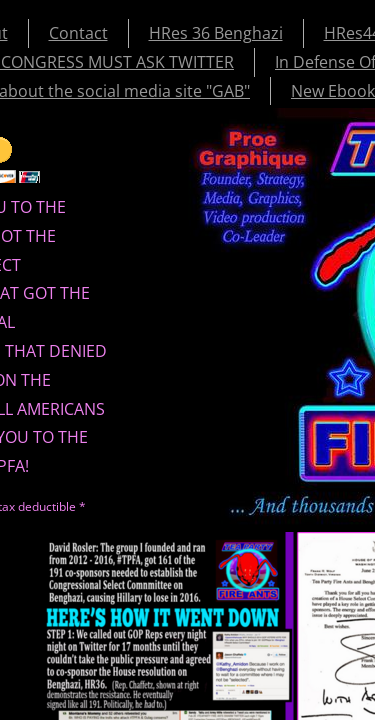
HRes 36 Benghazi (216, 33)
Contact (78, 33)
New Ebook (333, 91)
